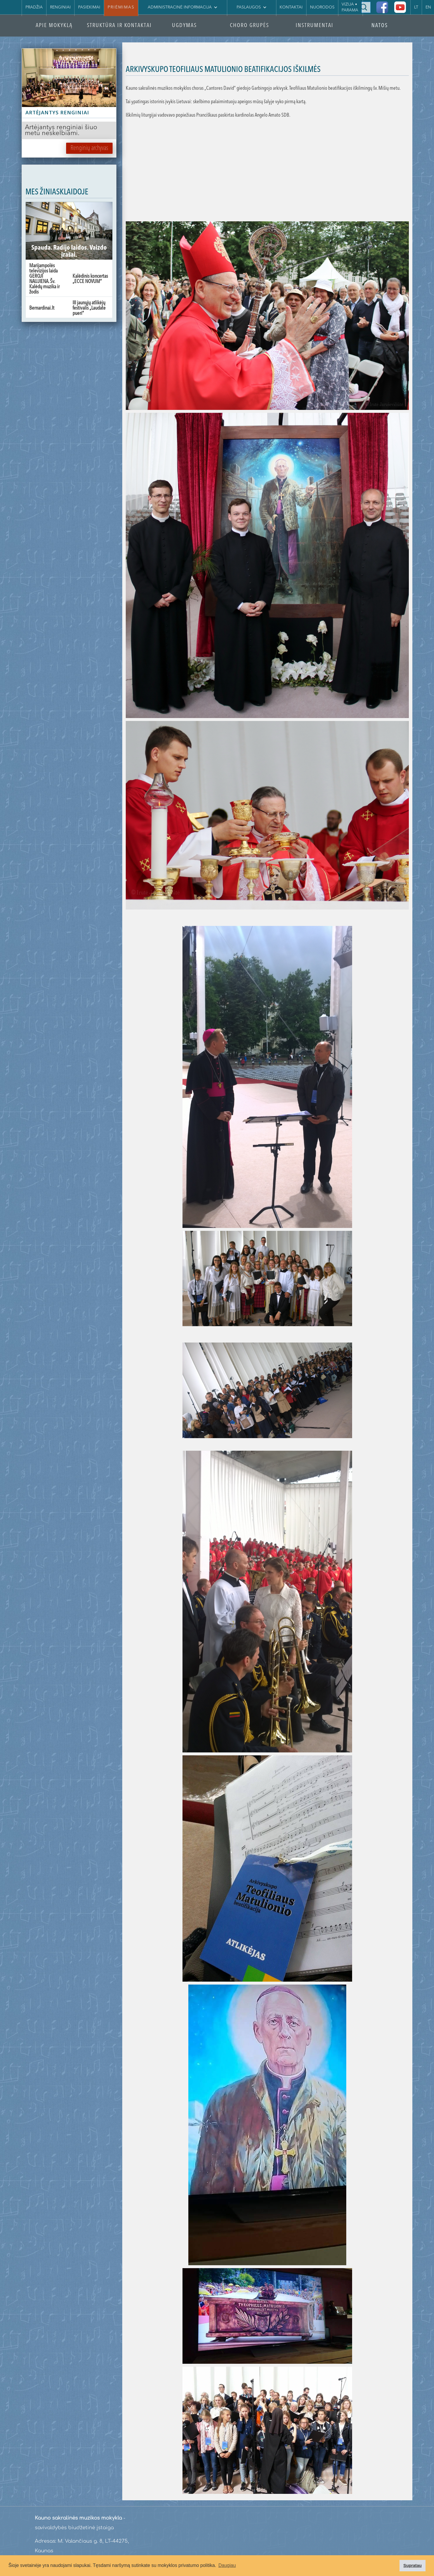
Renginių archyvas (89, 148)
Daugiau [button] (227, 2565)
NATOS (379, 26)
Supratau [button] (412, 2565)
